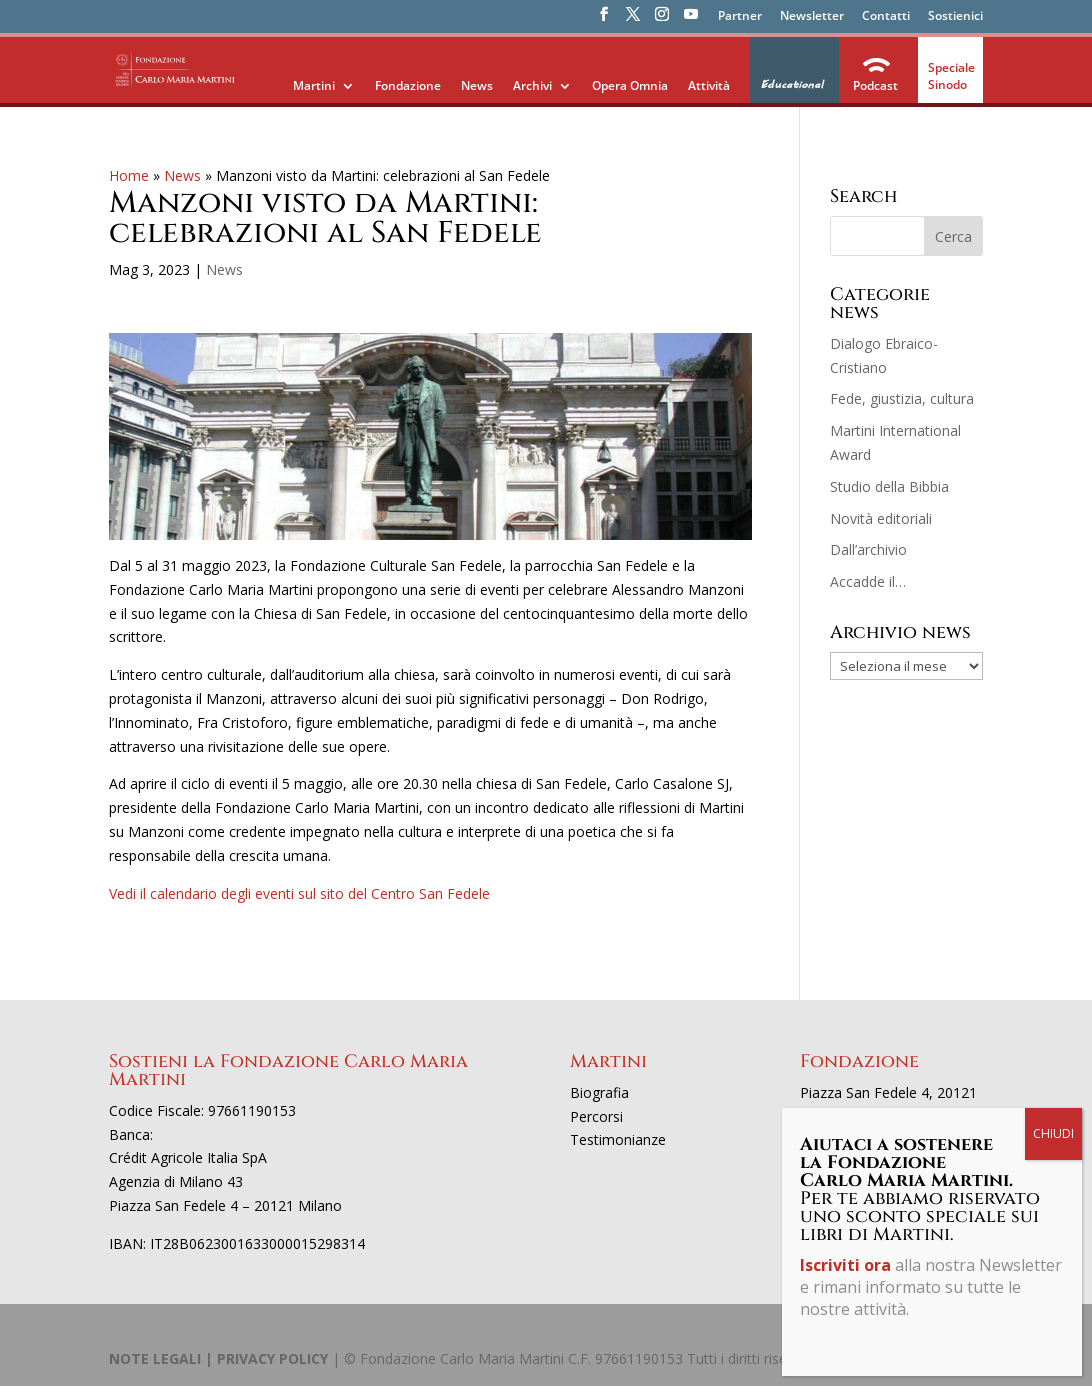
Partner (740, 17)
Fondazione (408, 85)
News (477, 85)
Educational (791, 85)
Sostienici (955, 17)
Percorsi (596, 1116)
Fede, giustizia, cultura (902, 398)
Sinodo (947, 84)
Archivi (532, 85)
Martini (314, 85)
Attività (709, 85)
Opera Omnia (630, 85)
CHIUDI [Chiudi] (1053, 464)
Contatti (886, 17)
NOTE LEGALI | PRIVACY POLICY (218, 1358)
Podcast (875, 85)
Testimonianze (618, 1139)
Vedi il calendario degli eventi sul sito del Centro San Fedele (299, 893)
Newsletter (812, 17)
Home (129, 175)
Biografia (599, 1092)
